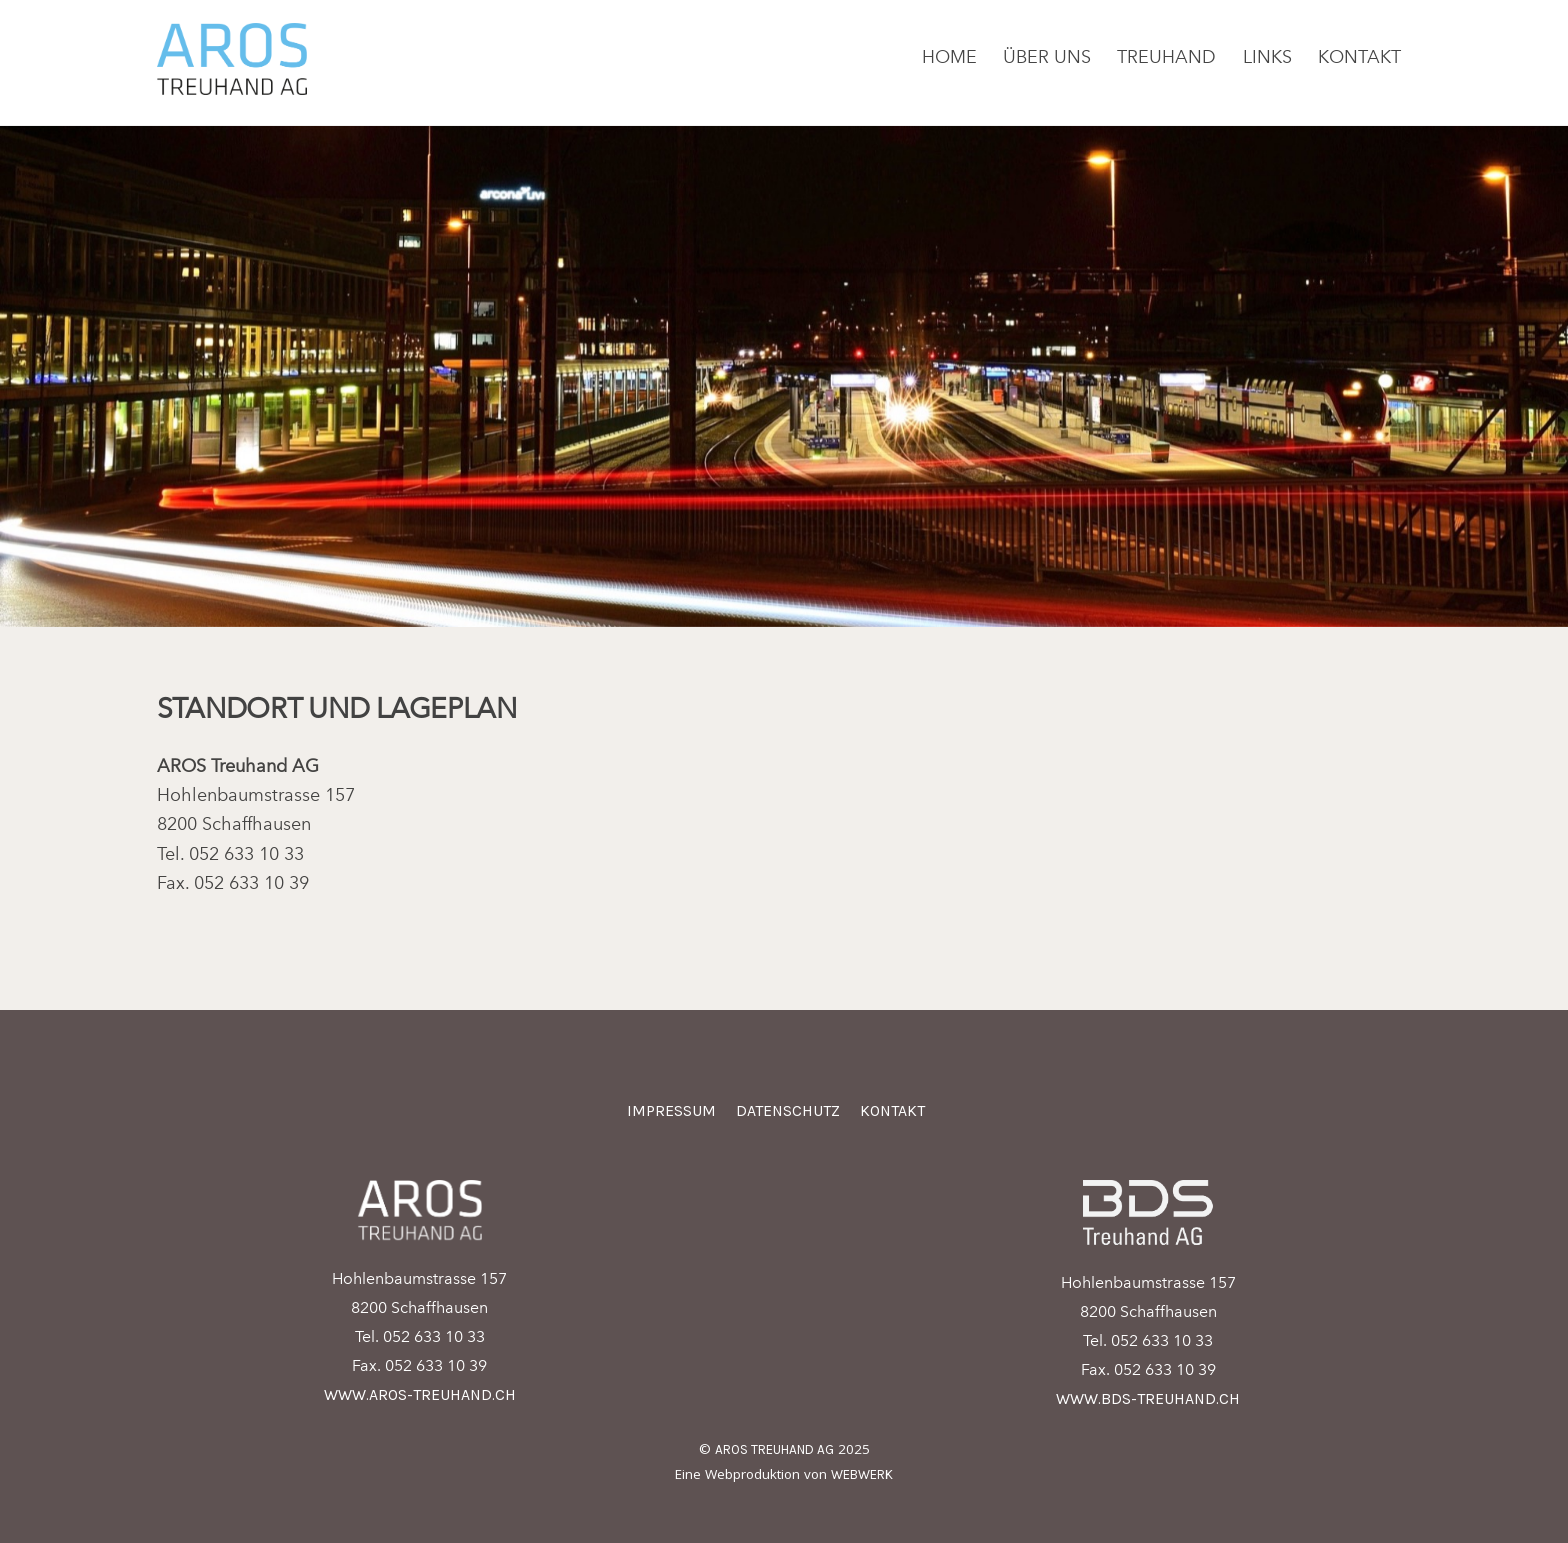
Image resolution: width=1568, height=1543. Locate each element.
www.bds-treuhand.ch (1148, 1398)
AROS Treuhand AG (774, 1449)
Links (1267, 56)
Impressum (671, 1110)
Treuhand (1166, 56)
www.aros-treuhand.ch (420, 1394)
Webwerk (862, 1474)
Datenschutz (788, 1110)
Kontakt (1359, 56)
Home (949, 56)
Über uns (1047, 56)
